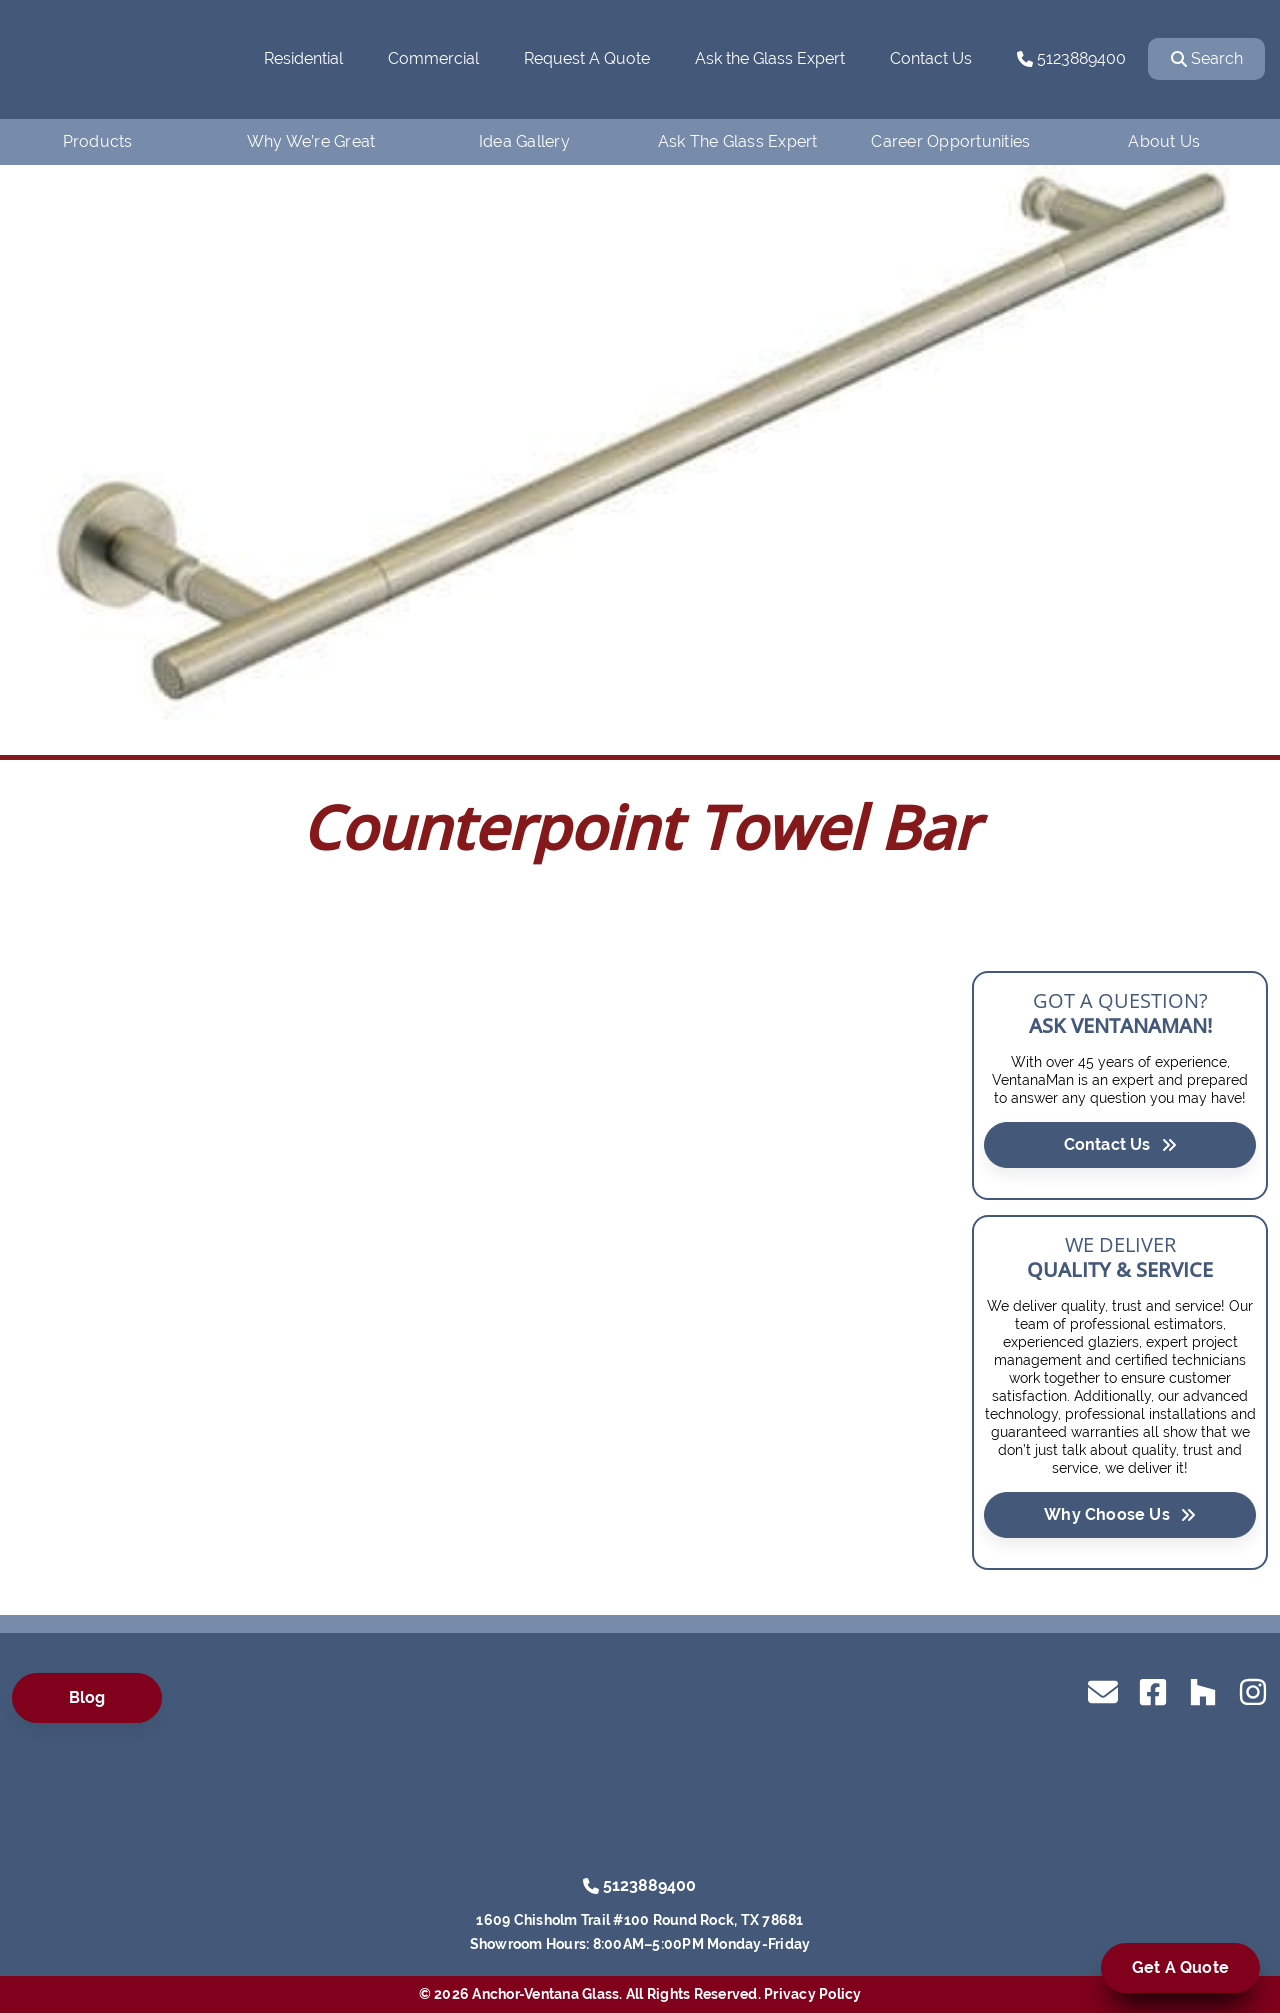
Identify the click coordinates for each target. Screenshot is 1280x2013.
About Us (1164, 141)
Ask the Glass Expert (770, 58)
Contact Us (931, 58)
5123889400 (1071, 58)
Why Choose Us (1120, 1514)
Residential (303, 58)
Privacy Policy (813, 1994)
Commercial (433, 58)
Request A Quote (587, 58)
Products (98, 141)
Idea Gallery (524, 141)
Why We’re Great (311, 141)
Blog (87, 1697)
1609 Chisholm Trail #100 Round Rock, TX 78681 (639, 1920)
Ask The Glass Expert (738, 141)
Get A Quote (1180, 1967)
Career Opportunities (950, 141)
